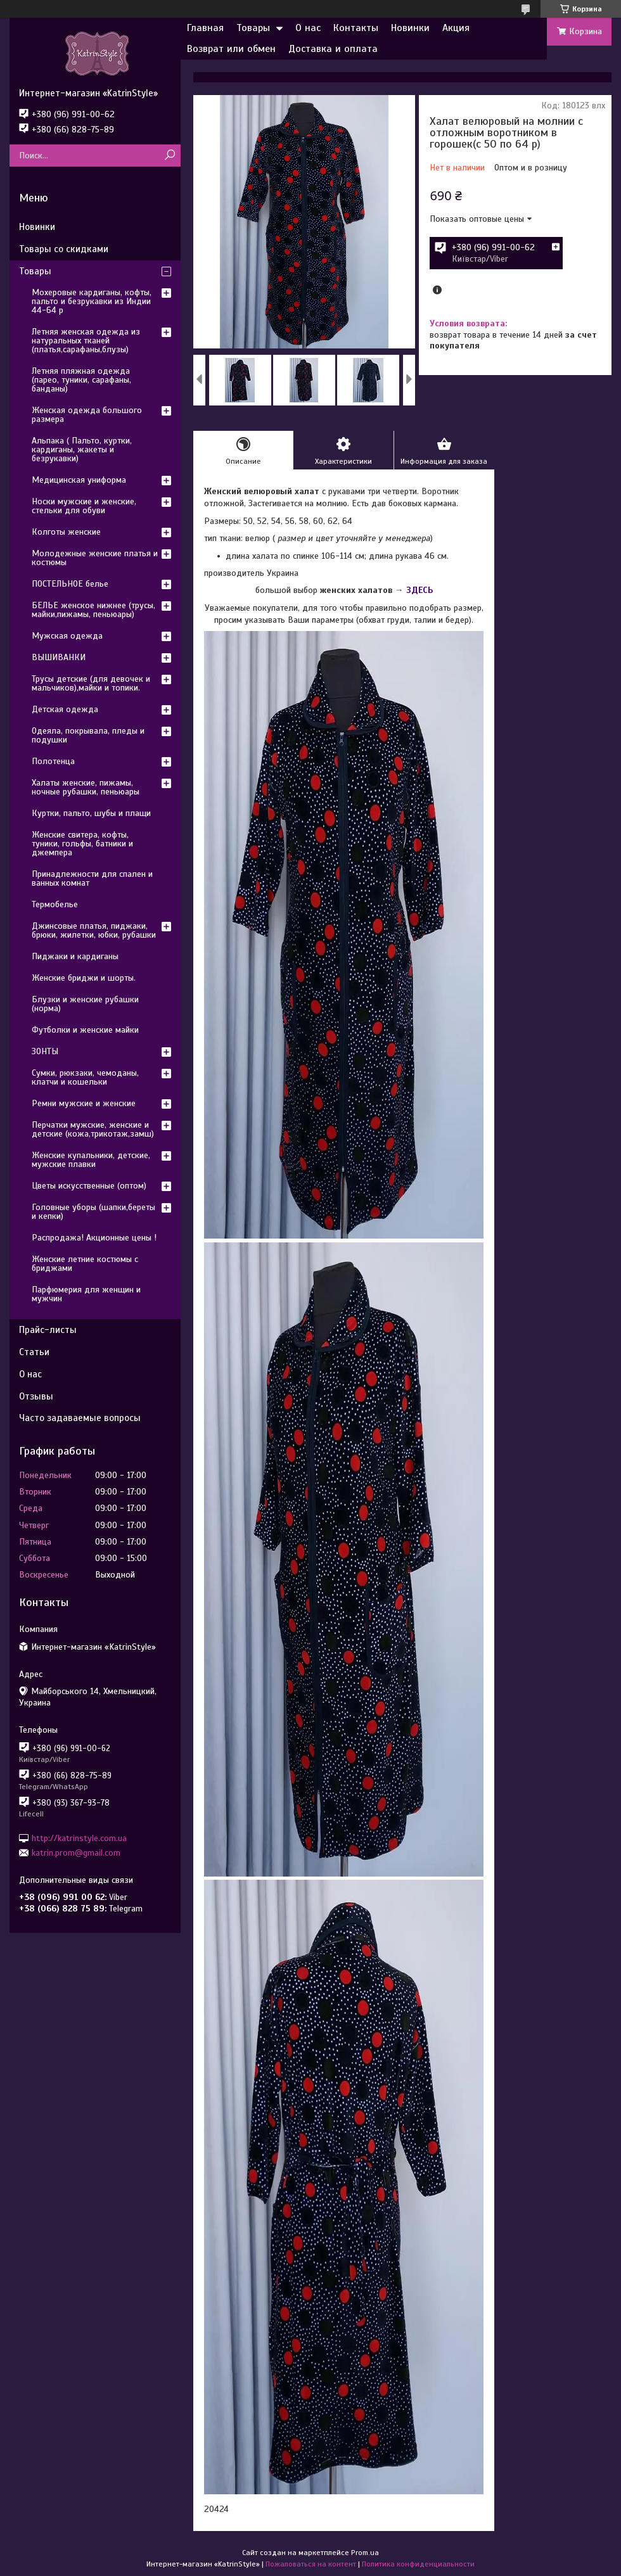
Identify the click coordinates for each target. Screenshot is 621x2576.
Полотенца (53, 761)
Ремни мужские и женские (84, 1103)
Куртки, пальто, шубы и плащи (91, 813)
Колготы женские (66, 531)
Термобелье (55, 904)
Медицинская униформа (79, 480)
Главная (205, 28)
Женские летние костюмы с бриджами (85, 1263)
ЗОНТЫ (45, 1051)
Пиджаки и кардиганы (75, 956)
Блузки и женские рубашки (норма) (85, 1004)
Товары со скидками (63, 249)
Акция (456, 28)
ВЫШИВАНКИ (59, 657)
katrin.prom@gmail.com (76, 1852)
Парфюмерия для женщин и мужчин (86, 1294)
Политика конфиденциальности (418, 2564)
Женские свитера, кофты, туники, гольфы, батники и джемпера (82, 843)
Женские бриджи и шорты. (84, 977)
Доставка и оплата (333, 48)
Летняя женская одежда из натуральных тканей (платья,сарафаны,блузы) (86, 340)
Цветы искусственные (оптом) (89, 1185)
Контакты (355, 28)
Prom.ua (365, 2552)
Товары (253, 28)
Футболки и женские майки (85, 1029)
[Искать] (169, 155)
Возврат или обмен (231, 48)
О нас (308, 28)
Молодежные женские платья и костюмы (95, 558)
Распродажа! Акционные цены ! (94, 1237)
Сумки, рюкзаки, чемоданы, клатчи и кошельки (85, 1077)
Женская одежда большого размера (87, 414)
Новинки (410, 28)
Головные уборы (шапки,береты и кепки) (93, 1211)
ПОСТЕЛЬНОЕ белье (70, 583)
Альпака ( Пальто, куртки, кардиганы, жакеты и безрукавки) (82, 449)
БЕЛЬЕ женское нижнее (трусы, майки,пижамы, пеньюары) (93, 610)
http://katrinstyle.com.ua (79, 1837)
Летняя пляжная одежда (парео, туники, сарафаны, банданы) (81, 380)
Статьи (34, 1352)
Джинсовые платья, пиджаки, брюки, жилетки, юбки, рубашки (94, 930)
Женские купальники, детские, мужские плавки (91, 1160)
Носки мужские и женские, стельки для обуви (84, 506)
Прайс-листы (48, 1330)
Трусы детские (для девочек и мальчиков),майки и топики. (91, 683)
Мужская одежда (67, 635)
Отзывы (36, 1396)
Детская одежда (65, 709)
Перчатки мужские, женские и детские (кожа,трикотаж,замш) (93, 1129)
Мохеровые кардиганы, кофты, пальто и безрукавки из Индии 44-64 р (91, 301)
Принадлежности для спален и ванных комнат (92, 878)
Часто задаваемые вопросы (80, 1418)
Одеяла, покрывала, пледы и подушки (88, 735)
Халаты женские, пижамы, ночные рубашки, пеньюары (85, 787)
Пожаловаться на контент (311, 2564)
